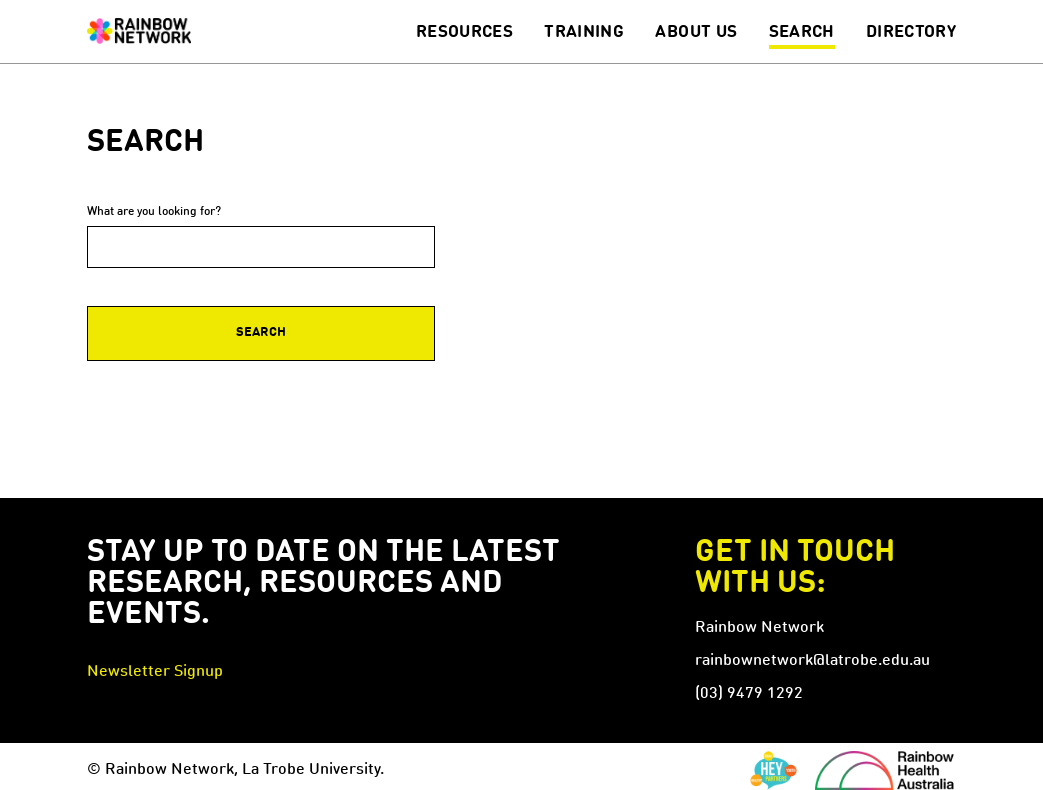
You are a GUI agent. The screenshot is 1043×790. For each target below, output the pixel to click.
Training (584, 32)
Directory (911, 32)
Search (802, 32)
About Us (696, 32)
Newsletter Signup (155, 672)
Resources (464, 32)
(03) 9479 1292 (749, 694)
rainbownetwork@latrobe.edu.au (812, 661)
